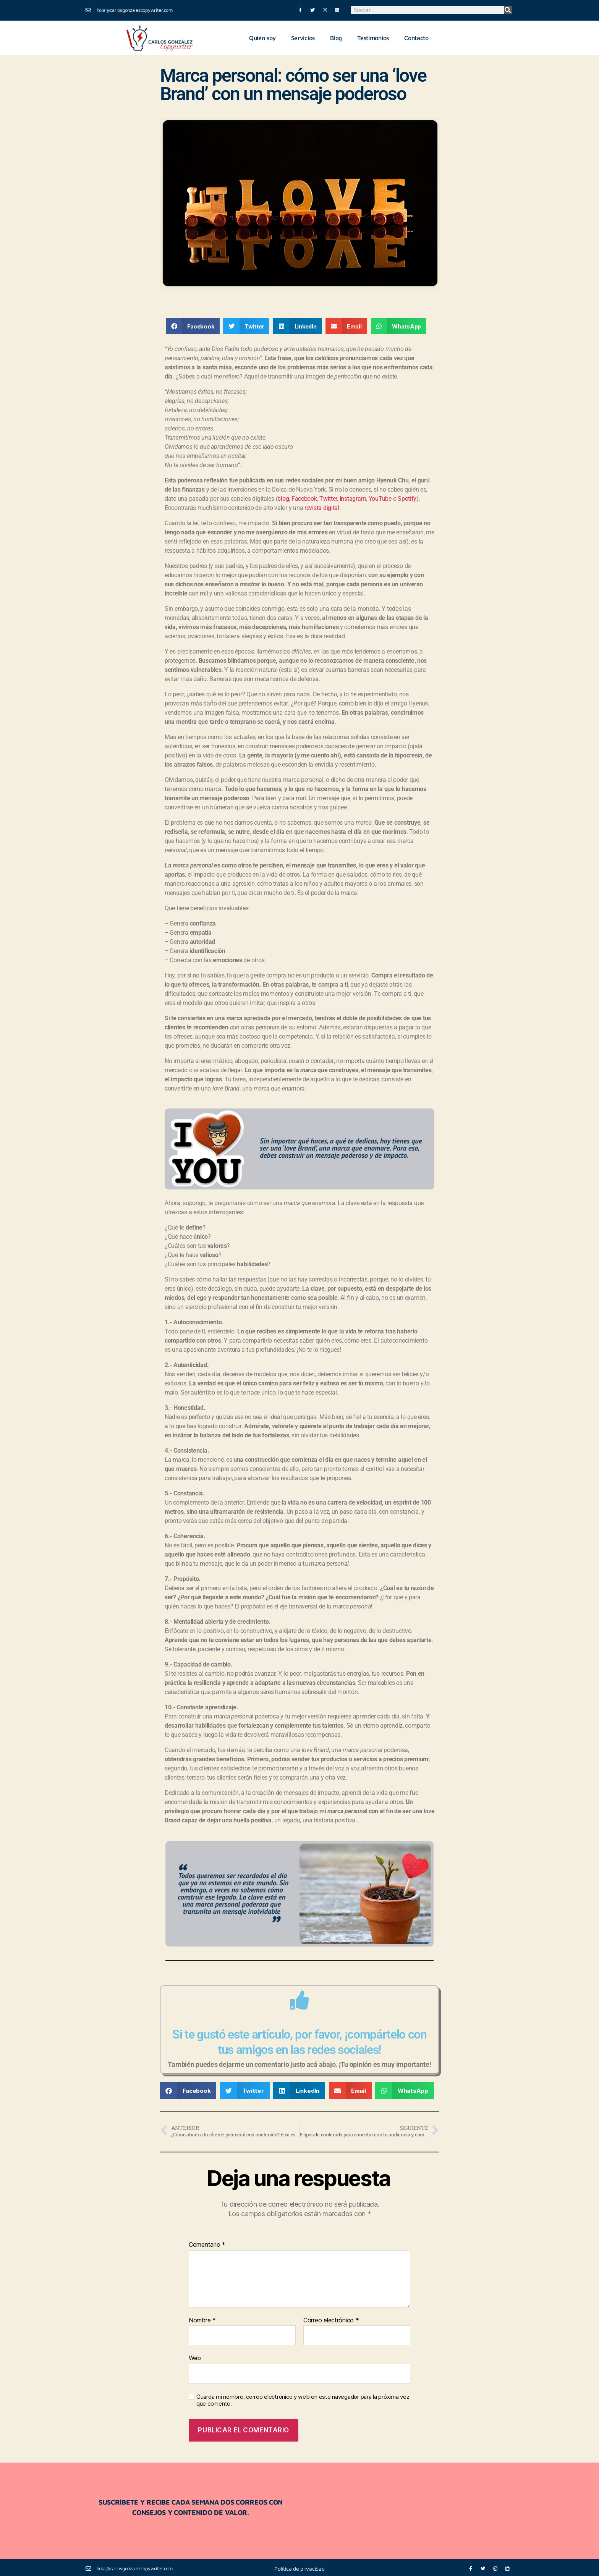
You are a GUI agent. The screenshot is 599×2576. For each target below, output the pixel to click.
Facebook (304, 497)
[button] (193, 325)
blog (283, 497)
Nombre (202, 2318)
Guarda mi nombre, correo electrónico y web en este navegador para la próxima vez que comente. (302, 2399)
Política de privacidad (299, 2566)
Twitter (328, 497)
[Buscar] (508, 10)
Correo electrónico (331, 2318)
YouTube (380, 497)
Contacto (416, 36)
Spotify (407, 497)
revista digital (321, 506)
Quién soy (262, 36)
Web (195, 2357)
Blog (336, 36)
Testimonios (373, 36)
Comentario (207, 2243)
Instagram (353, 497)
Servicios (303, 36)
